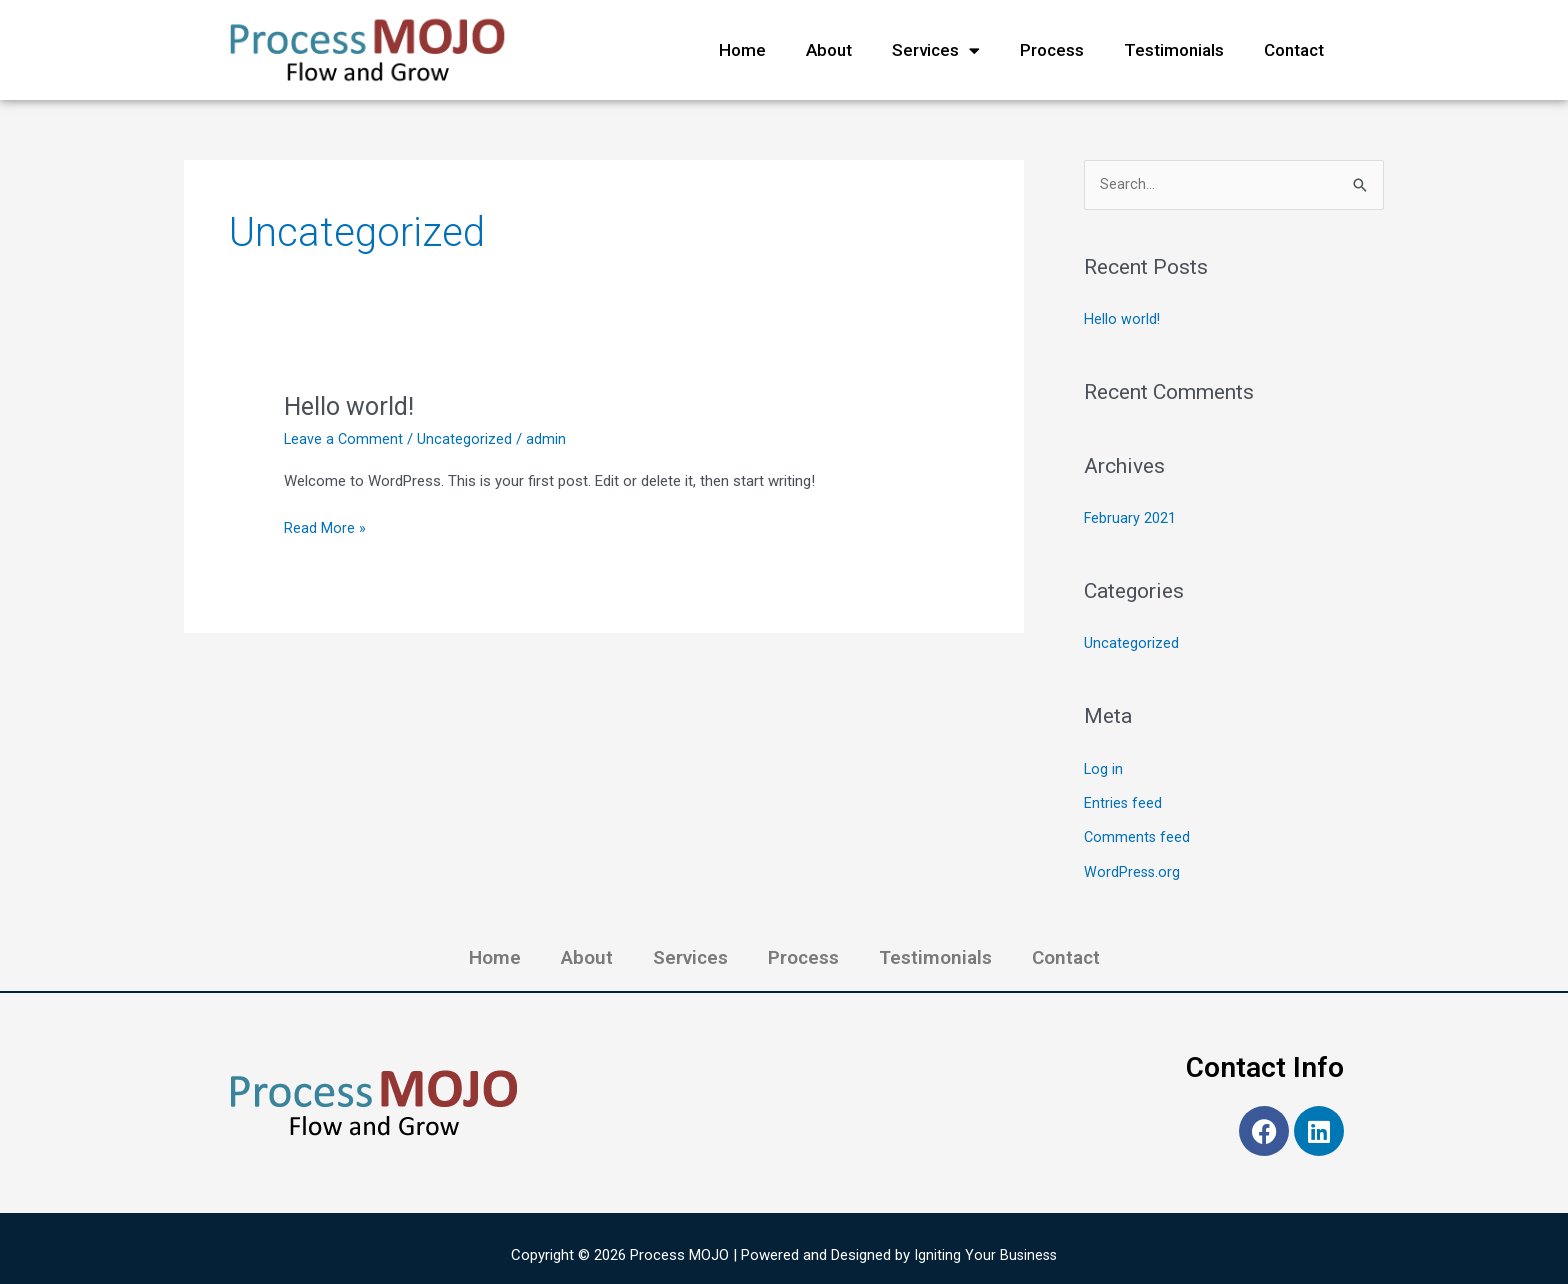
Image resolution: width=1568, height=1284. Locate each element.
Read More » (325, 526)
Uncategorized (466, 439)
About (829, 50)
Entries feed (1123, 801)
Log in (1104, 768)
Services (936, 50)
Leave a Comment (344, 439)
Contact (1294, 50)
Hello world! (351, 406)
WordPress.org (1133, 869)
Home (742, 50)
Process (1052, 50)
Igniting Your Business (986, 1251)
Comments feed (1138, 835)
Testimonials (1174, 50)
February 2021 (1130, 519)
